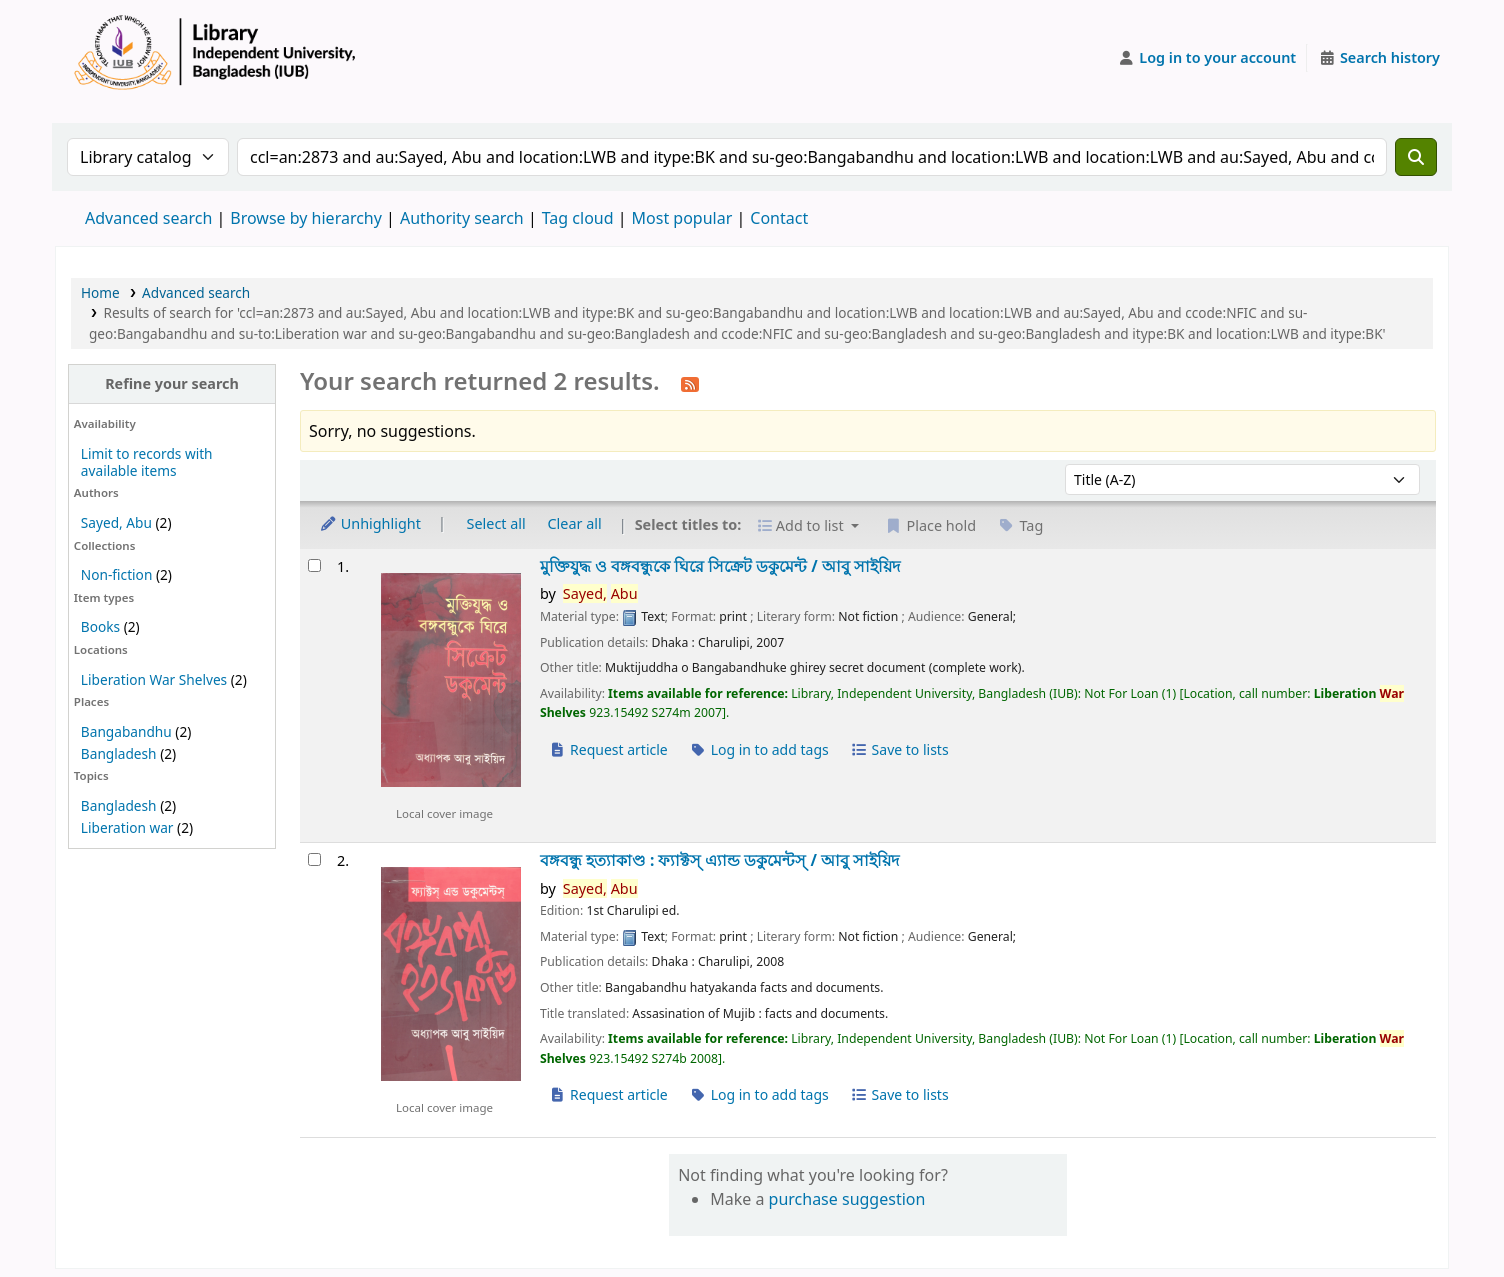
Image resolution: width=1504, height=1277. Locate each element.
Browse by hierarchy (306, 218)
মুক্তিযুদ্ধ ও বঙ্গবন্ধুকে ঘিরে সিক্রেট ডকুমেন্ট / (720, 566)
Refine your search (172, 383)
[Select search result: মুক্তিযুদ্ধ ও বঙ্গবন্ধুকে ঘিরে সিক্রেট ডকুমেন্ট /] (314, 565)
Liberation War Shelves (154, 679)
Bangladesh (119, 753)
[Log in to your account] (1207, 58)
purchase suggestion (847, 1199)
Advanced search (148, 218)
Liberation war (127, 827)
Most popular (682, 218)
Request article (608, 749)
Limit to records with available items (147, 462)
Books (100, 626)
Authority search (462, 218)
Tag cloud (578, 218)
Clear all (575, 523)
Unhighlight (370, 523)
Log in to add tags (759, 749)
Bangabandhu (126, 731)
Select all (496, 523)
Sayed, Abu (116, 522)
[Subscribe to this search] (690, 383)
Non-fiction (117, 574)
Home (100, 292)
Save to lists (899, 749)
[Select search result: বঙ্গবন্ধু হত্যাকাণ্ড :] (314, 859)
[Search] (1416, 157)
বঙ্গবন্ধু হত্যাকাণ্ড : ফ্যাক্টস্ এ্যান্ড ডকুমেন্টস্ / (719, 860)
